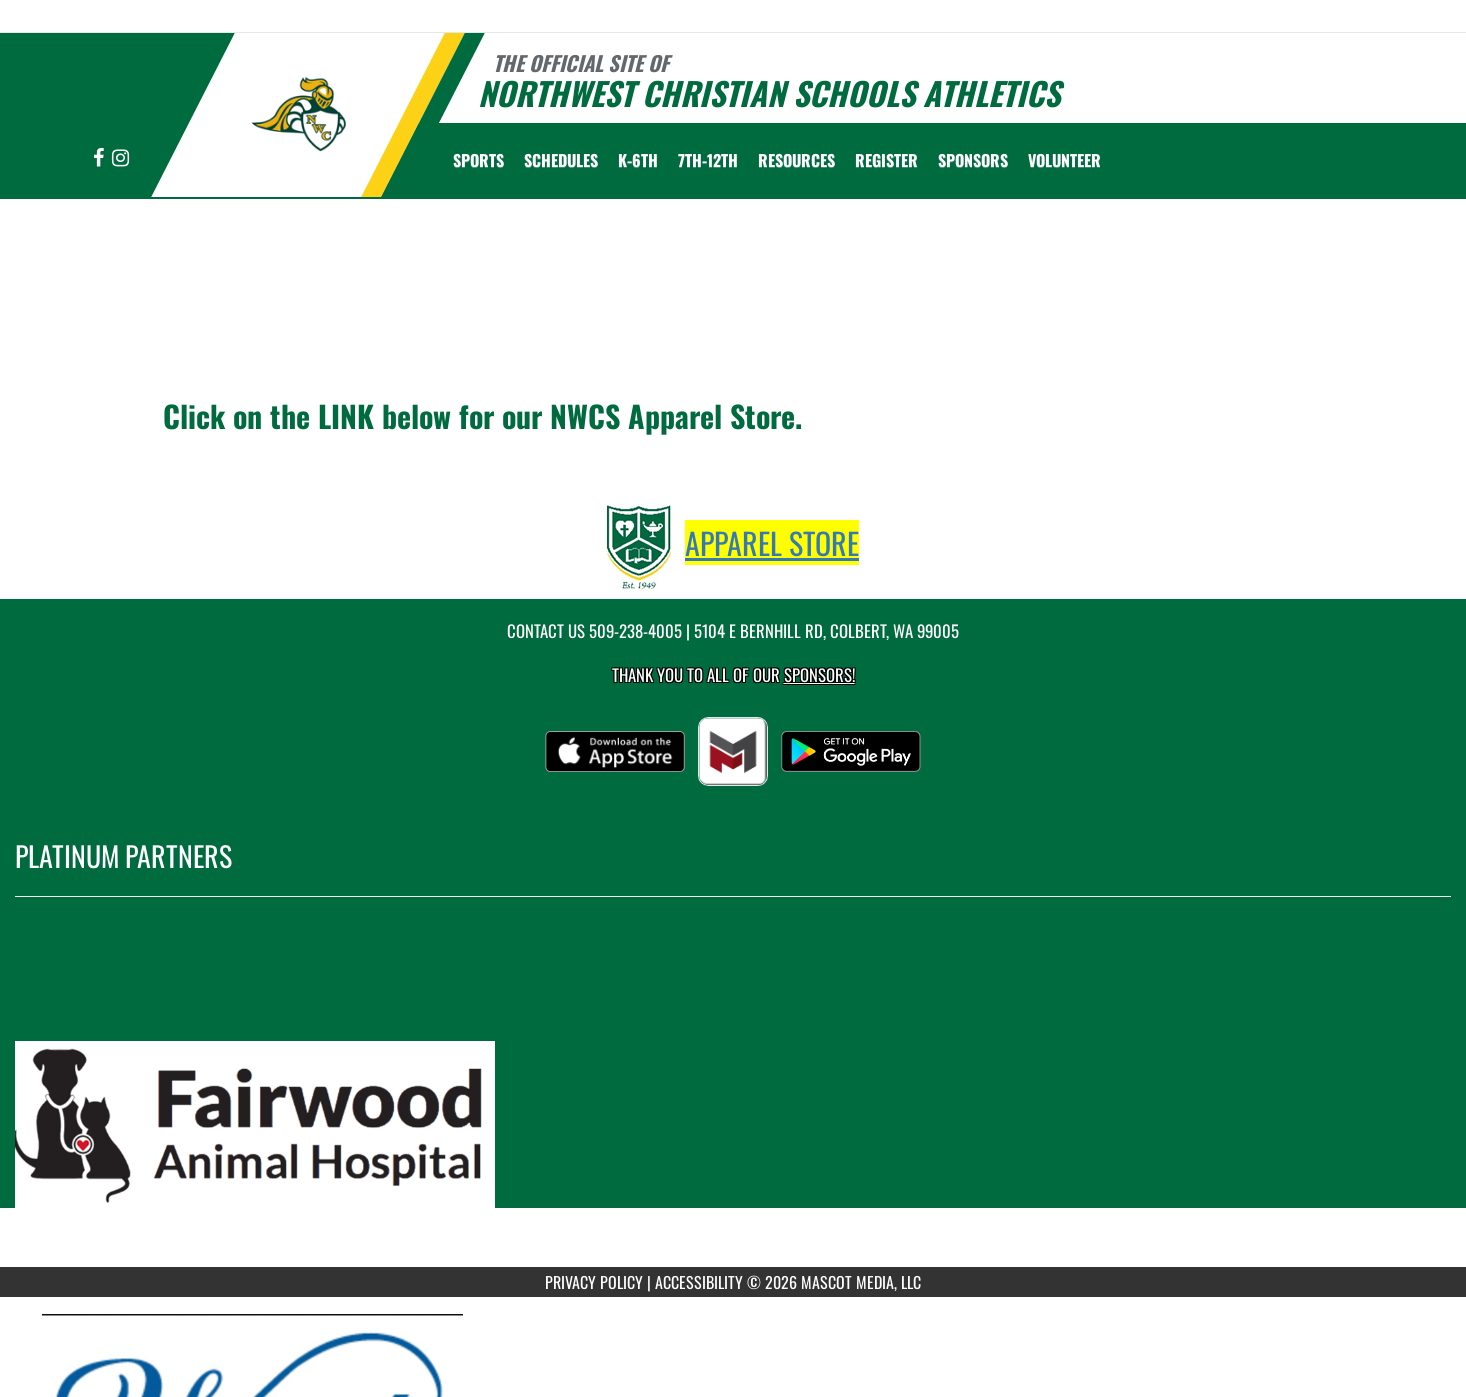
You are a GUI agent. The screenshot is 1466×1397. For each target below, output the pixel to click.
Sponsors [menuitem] (973, 160)
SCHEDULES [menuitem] (561, 160)
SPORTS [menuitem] (478, 160)
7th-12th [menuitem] (708, 160)
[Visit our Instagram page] (120, 158)
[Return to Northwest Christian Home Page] (298, 113)
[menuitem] (886, 160)
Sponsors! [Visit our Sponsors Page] (819, 674)
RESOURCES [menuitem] (796, 160)
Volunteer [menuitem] (1064, 160)
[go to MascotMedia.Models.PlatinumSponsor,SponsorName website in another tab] (733, 1097)
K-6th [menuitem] (638, 160)
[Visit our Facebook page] (100, 158)
